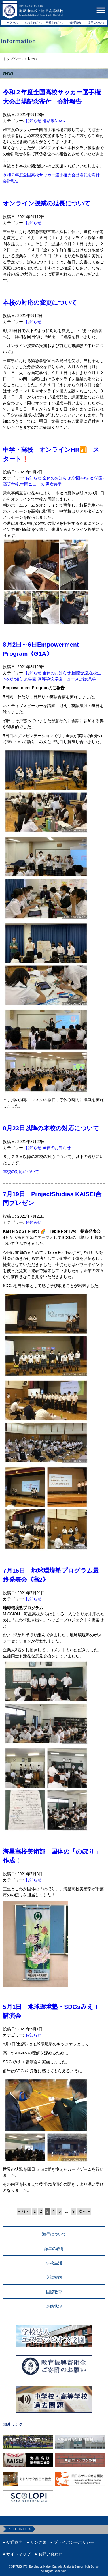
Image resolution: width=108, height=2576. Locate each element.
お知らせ (33, 120)
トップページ (13, 59)
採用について (96, 22)
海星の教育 (54, 2248)
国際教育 (54, 2292)
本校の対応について (21, 1171)
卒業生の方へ (54, 22)
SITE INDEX (20, 2529)
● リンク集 (36, 2542)
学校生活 (54, 2263)
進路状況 (54, 2306)
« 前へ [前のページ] (24, 2211)
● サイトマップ (17, 2554)
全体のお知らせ (57, 478)
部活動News (54, 120)
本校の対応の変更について (40, 302)
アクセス (12, 22)
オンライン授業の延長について (46, 203)
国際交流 (80, 672)
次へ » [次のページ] (84, 2211)
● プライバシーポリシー (72, 2542)
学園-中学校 (83, 478)
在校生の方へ (33, 22)
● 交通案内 (12, 2542)
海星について (54, 2234)
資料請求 (75, 22)
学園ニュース (32, 484)
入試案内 (54, 2277)
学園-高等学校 (41, 679)
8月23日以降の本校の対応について (51, 1128)
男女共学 (54, 484)
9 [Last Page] (73, 2211)
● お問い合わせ (48, 2554)
